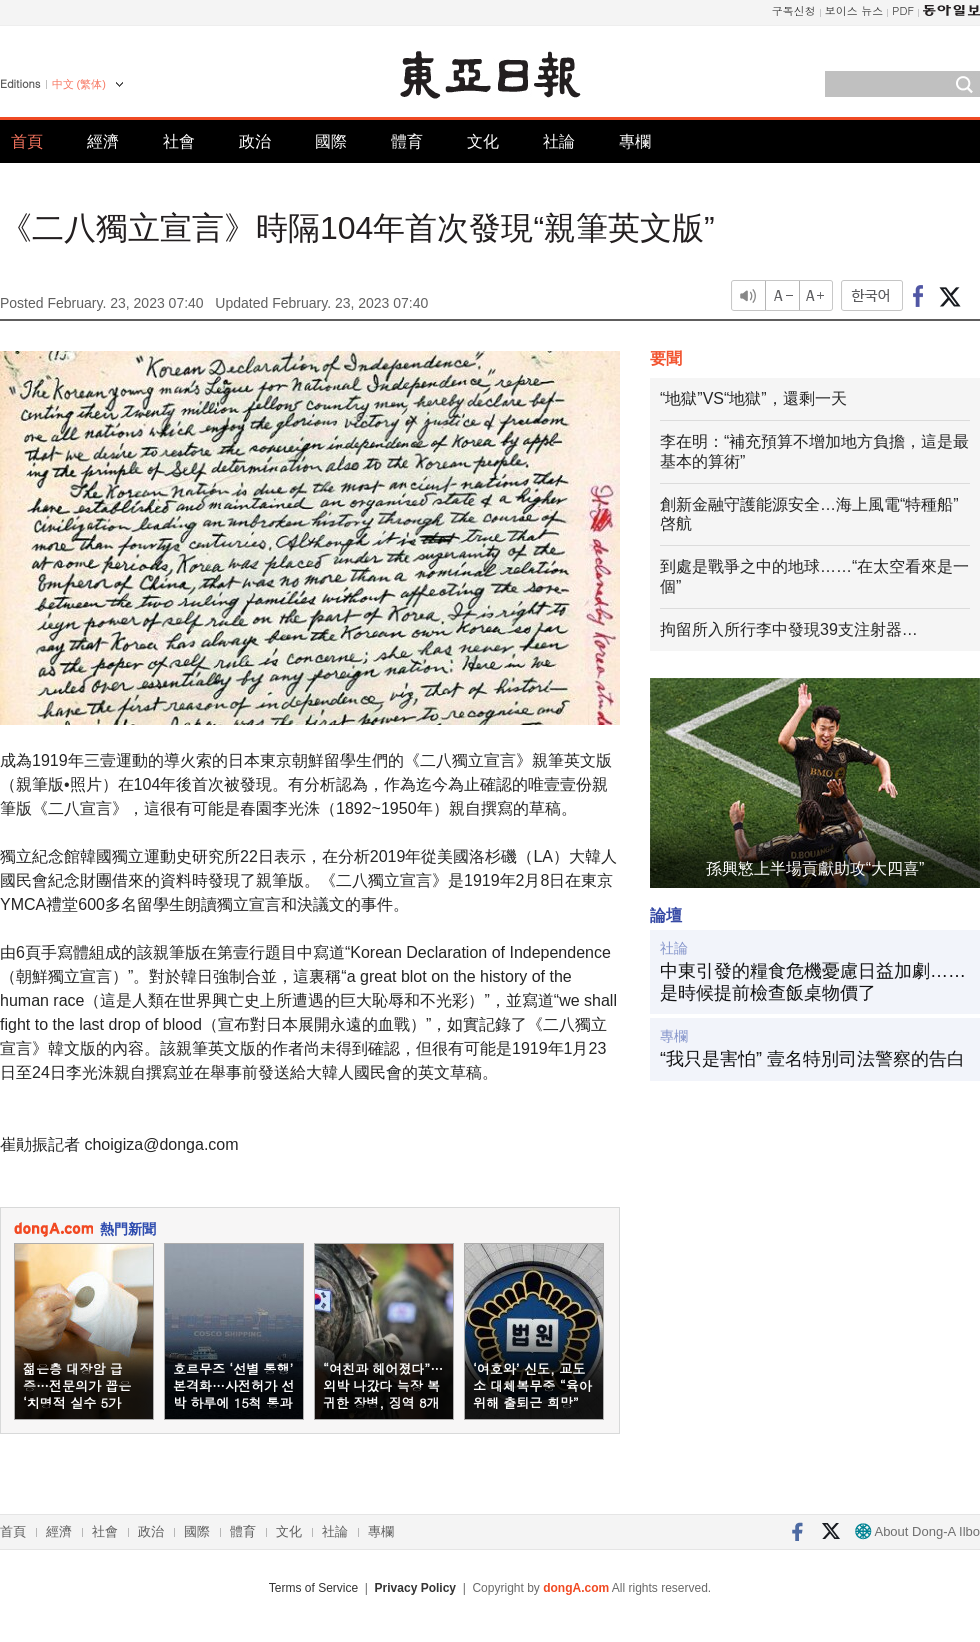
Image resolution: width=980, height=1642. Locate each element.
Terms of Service (313, 1588)
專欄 (635, 141)
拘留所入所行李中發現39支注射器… (789, 629)
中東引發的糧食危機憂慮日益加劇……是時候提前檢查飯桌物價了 (813, 982)
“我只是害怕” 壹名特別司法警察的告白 (812, 1059)
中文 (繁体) (79, 84)
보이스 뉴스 (854, 10)
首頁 (27, 141)
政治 (255, 141)
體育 (407, 141)
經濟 (103, 141)
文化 (483, 141)
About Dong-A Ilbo (917, 1531)
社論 (559, 141)
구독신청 (794, 10)
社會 (179, 141)
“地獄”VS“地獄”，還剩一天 (753, 398)
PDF (903, 10)
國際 (331, 141)
